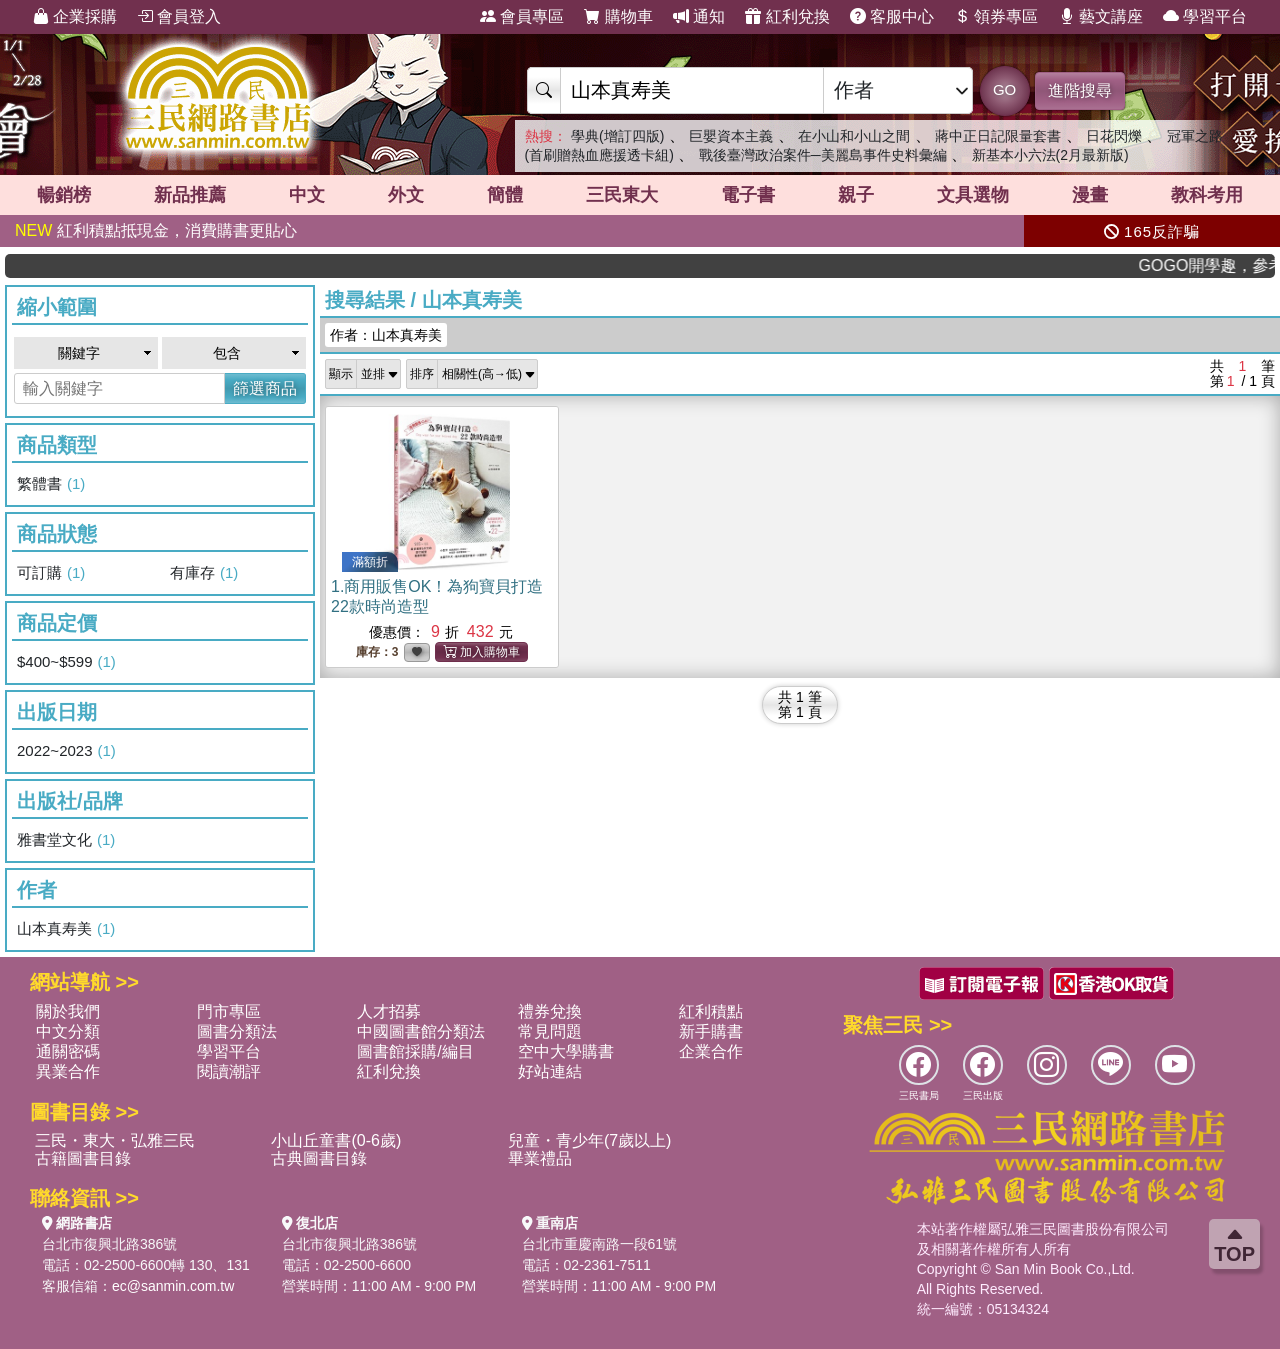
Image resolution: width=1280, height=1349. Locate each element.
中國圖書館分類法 (421, 1031)
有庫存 (204, 573)
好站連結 (550, 1071)
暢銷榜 (64, 195)
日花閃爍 (1114, 136)
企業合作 (711, 1051)
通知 (699, 16)
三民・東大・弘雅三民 (115, 1140)
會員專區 (522, 16)
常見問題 (550, 1031)
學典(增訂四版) (617, 136)
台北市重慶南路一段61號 (600, 1244)
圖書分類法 (237, 1031)
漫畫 (1090, 195)
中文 (307, 195)
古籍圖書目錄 (83, 1158)
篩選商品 (265, 388)
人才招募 (389, 1011)
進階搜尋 (1080, 90)
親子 (856, 195)
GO (1004, 89)
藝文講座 (1101, 16)
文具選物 (973, 195)
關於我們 (68, 1011)
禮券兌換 (550, 1011)
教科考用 (1207, 195)
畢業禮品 (540, 1158)
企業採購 (75, 16)
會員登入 (179, 16)
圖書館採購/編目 (415, 1051)
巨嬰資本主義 (731, 136)
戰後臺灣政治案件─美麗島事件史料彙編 (823, 155)
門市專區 (229, 1011)
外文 (406, 195)
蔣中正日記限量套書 (998, 136)
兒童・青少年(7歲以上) (590, 1140)
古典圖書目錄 (319, 1158)
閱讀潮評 (229, 1071)
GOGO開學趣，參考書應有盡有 (1218, 265)
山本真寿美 (66, 929)
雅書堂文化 (66, 840)
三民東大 (622, 195)
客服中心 (892, 16)
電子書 (748, 195)
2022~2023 (66, 751)
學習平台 (1205, 16)
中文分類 (68, 1031)
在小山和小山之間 (854, 136)
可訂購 (51, 573)
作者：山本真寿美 (386, 335)
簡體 (505, 195)
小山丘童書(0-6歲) (336, 1140)
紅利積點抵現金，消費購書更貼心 (156, 230)
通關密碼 (68, 1051)
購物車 (618, 16)
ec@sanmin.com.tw (173, 1286)
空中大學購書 (566, 1051)
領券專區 (996, 16)
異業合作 (68, 1071)
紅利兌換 (787, 16)
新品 (190, 195)
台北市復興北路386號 (109, 1244)
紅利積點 (711, 1011)
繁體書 (51, 484)
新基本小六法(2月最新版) (1050, 155)
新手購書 (711, 1031)
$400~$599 (66, 662)
